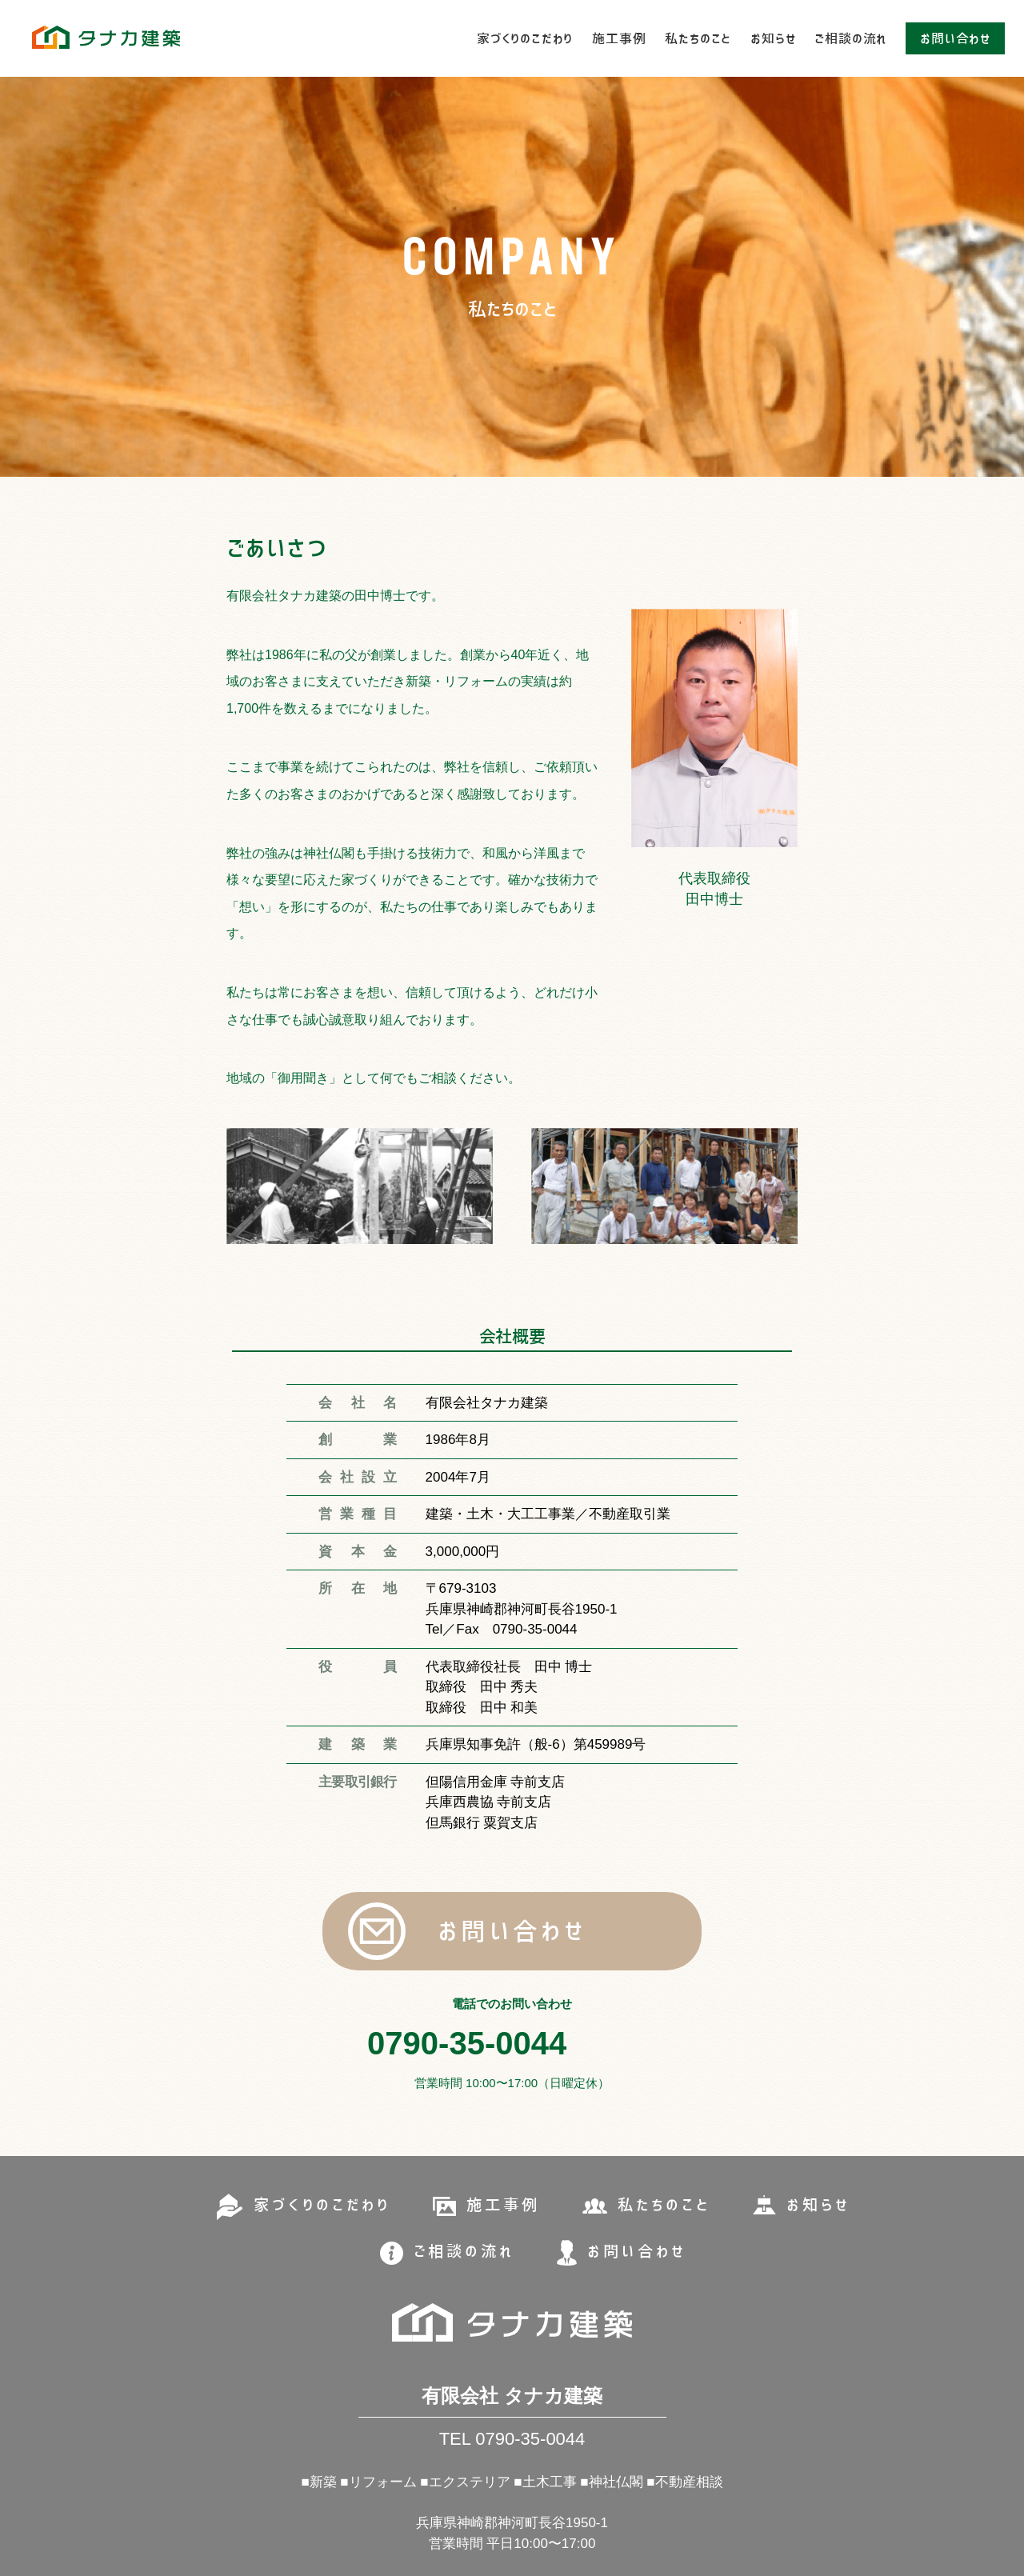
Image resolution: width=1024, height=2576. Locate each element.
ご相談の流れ (850, 38)
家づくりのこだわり (525, 38)
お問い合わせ (955, 38)
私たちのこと (698, 38)
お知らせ (772, 38)
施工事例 (619, 38)
